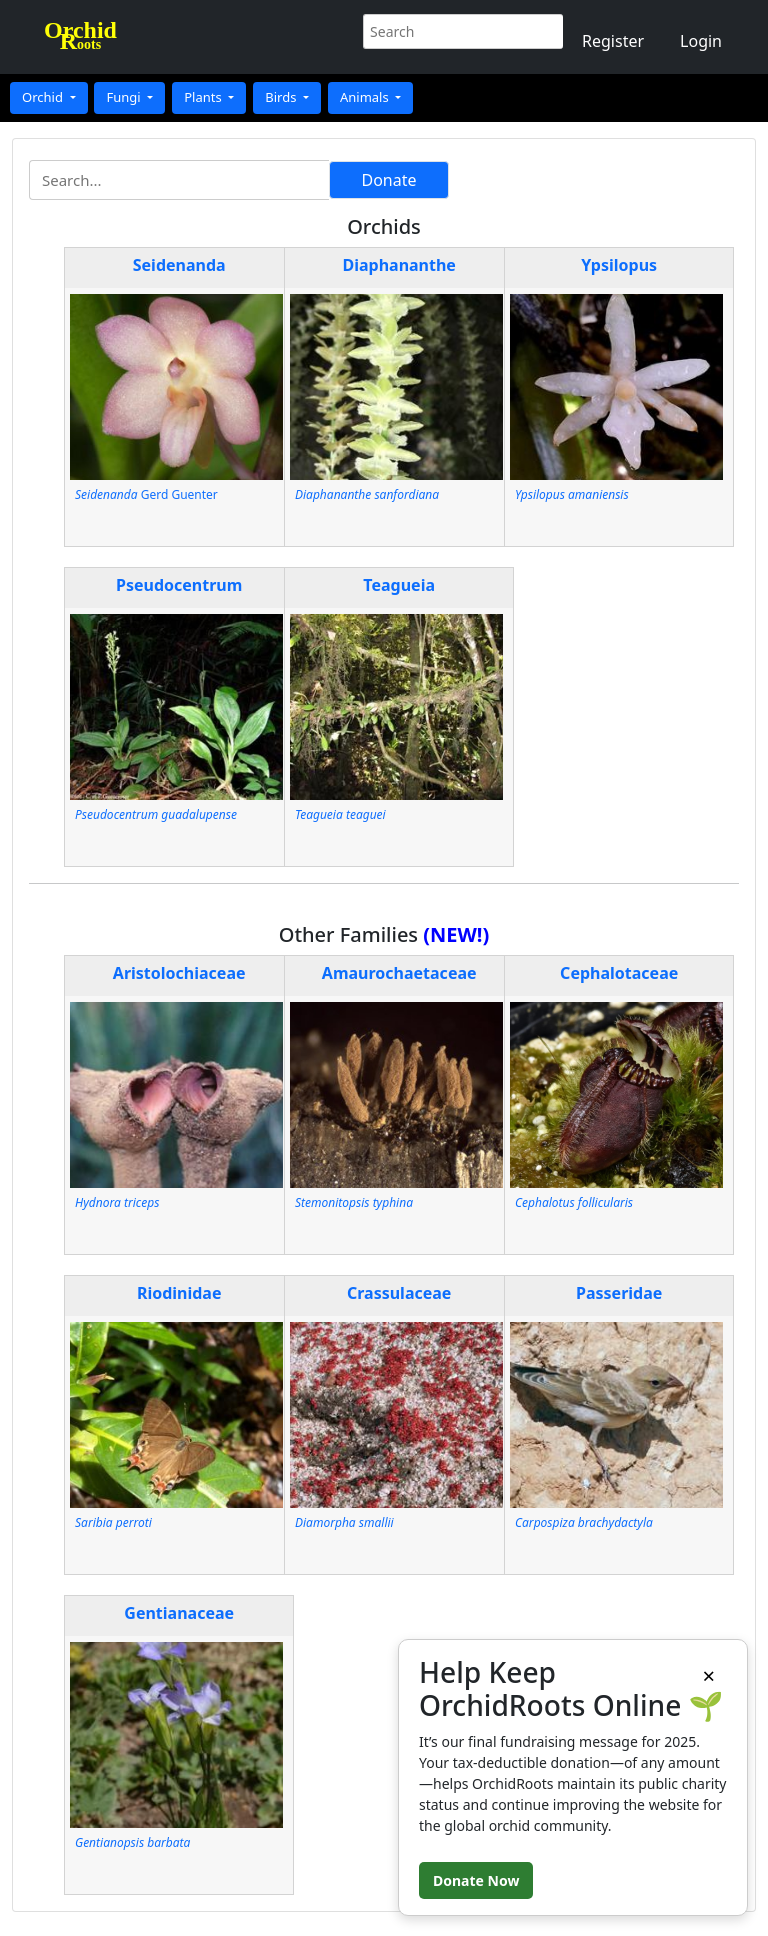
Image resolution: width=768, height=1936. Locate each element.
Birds (282, 97)
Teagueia (399, 585)
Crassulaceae (399, 1293)
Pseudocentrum (179, 585)
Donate (388, 180)
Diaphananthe (398, 265)
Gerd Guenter (146, 494)
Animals (366, 97)
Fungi (125, 97)
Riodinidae (179, 1293)
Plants (204, 97)
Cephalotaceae (619, 973)
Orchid (44, 97)
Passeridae (619, 1293)
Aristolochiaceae (179, 973)
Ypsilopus (619, 265)
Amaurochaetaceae (399, 973)
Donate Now (476, 1880)
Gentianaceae (179, 1613)
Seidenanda (179, 265)
